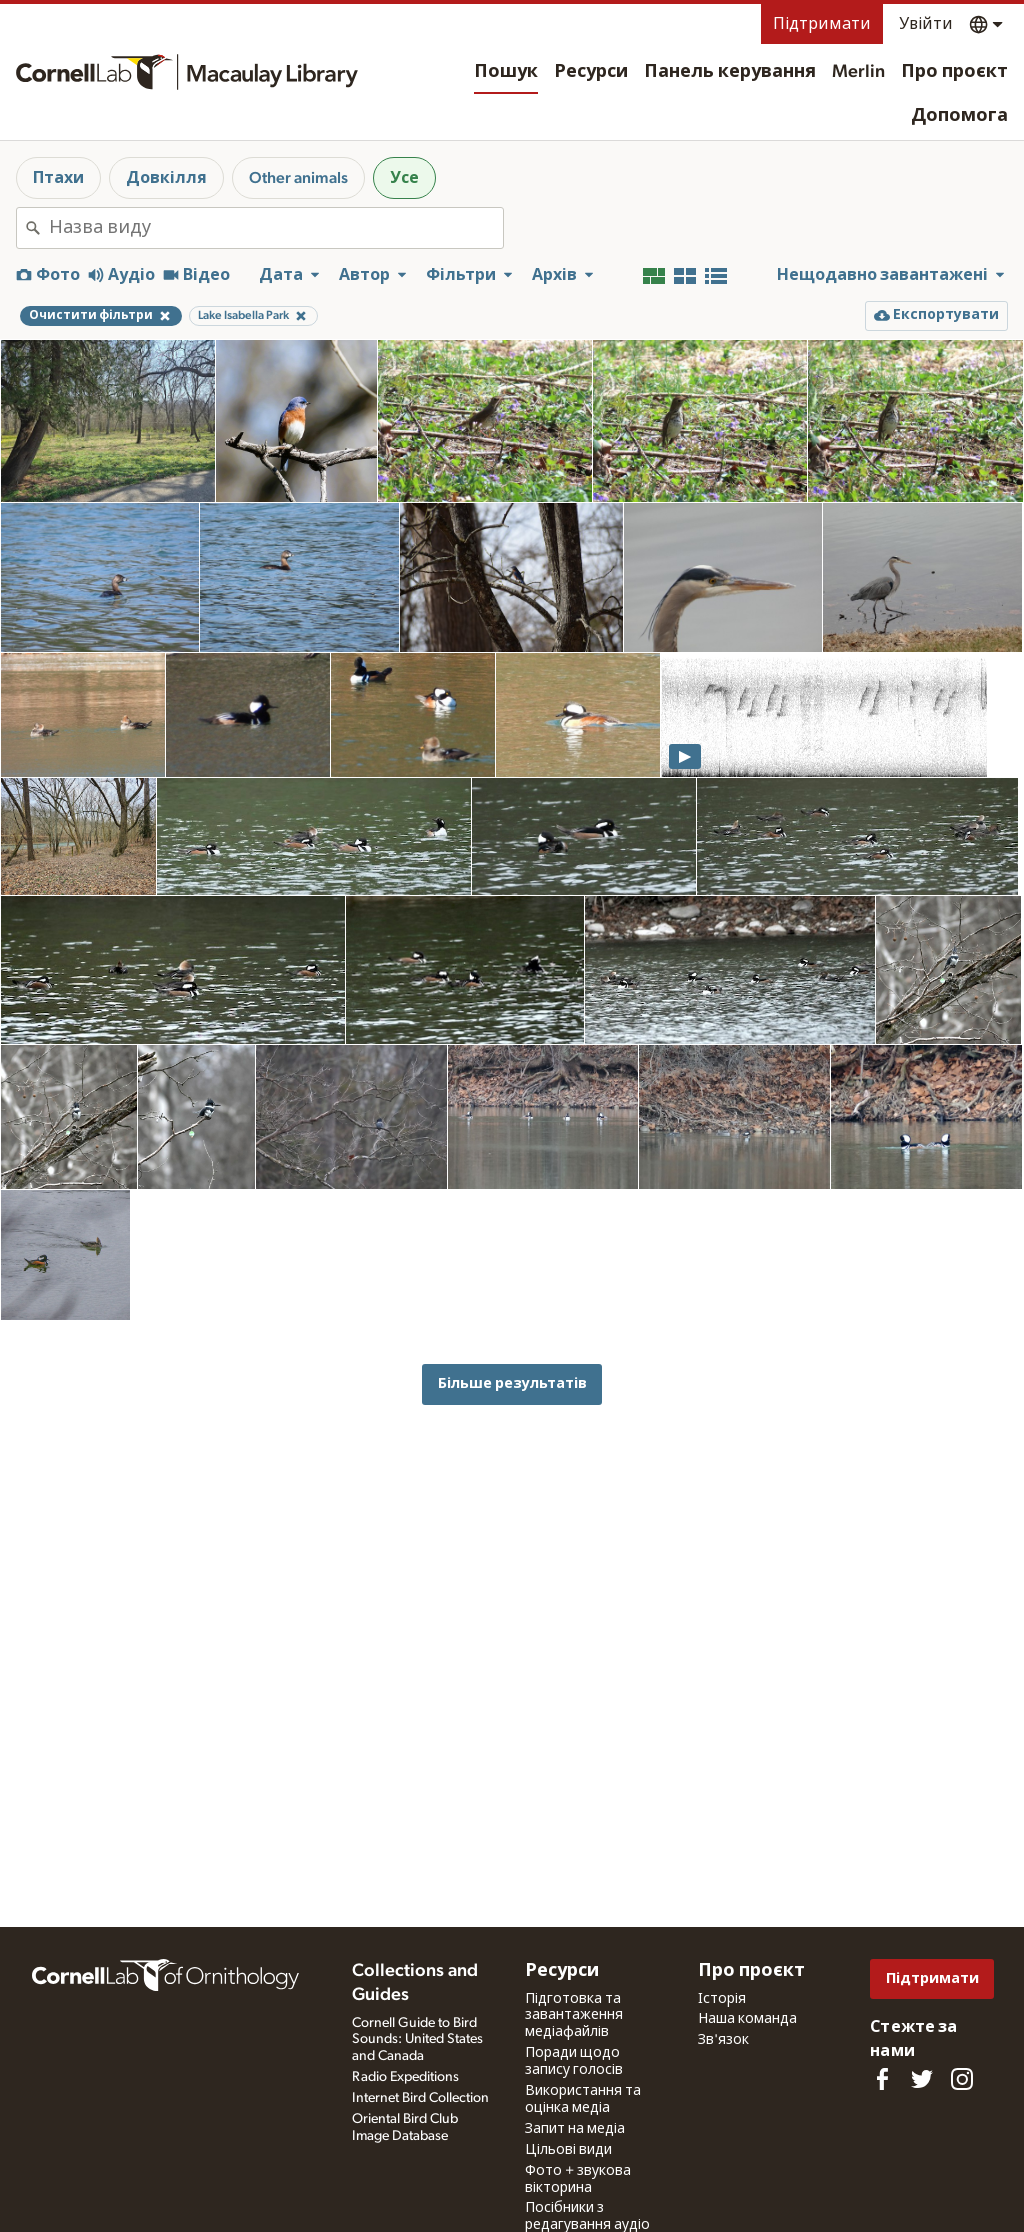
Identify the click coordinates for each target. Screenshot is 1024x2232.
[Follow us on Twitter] (922, 2079)
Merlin (858, 72)
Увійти (926, 24)
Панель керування (730, 72)
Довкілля (166, 178)
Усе (404, 178)
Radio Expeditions (405, 2077)
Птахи (58, 178)
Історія (722, 1999)
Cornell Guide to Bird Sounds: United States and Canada (417, 2040)
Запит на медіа (575, 2129)
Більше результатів (512, 1383)
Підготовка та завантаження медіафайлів (574, 2016)
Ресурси (591, 72)
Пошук (506, 72)
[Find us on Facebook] (882, 2079)
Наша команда (747, 2019)
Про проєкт (954, 72)
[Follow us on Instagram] (962, 2079)
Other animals (298, 178)
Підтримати (822, 24)
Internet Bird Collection (420, 2098)
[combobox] (276, 228)
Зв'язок (723, 2040)
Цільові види (568, 2150)
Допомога (959, 116)
